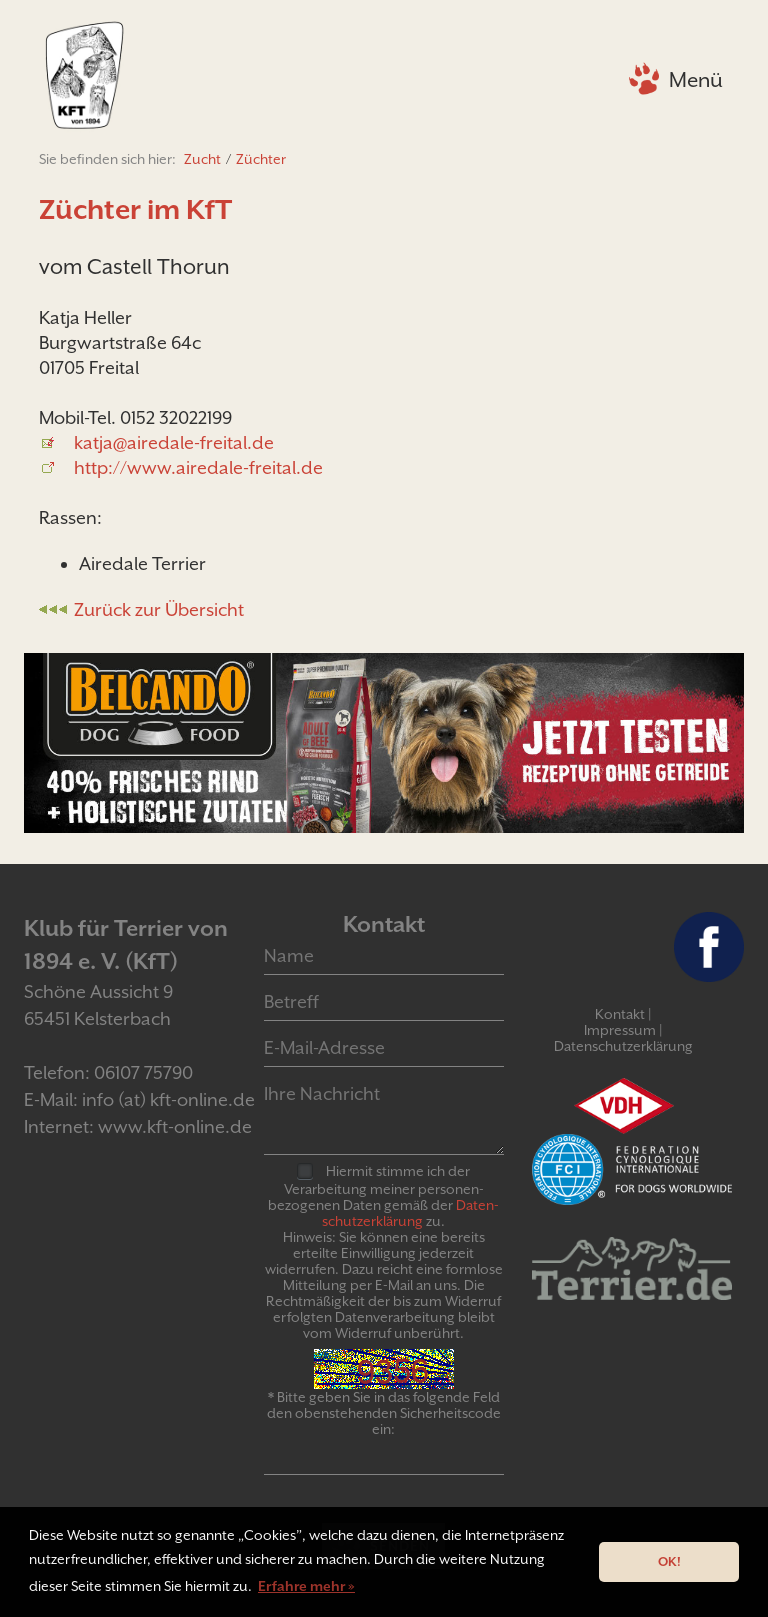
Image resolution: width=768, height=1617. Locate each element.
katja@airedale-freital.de (174, 442)
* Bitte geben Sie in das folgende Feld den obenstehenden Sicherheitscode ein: (384, 1413)
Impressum (620, 1030)
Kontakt (620, 1014)
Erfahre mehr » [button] (306, 1586)
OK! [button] (669, 1561)
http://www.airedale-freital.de (198, 467)
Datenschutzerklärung (623, 1046)
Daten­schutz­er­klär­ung (410, 1213)
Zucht (202, 159)
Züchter (261, 159)
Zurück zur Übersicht (159, 609)
